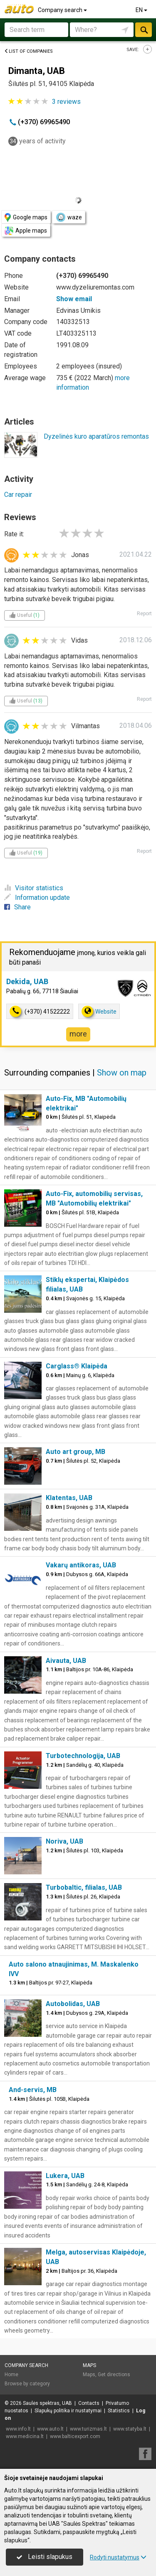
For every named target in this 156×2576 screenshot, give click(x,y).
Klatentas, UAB (69, 1498)
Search (144, 29)
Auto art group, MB (75, 1452)
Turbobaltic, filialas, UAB (84, 1887)
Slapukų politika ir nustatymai (68, 2411)
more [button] (78, 1033)
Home (11, 2374)
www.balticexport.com (75, 2436)
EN (142, 10)
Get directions (114, 2374)
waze (68, 217)
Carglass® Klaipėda (76, 1366)
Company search (63, 10)
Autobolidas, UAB (73, 2004)
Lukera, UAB (65, 2176)
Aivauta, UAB (66, 1661)
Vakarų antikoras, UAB (81, 1565)
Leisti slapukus (44, 2557)
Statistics (119, 2411)
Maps (89, 2365)
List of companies (28, 51)
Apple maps (26, 230)
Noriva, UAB (64, 1841)
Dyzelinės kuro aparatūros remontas (96, 436)
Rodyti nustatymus (118, 2557)
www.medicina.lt (25, 2436)
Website (99, 1011)
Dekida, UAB (27, 981)
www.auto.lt (50, 2429)
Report (144, 613)
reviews (66, 102)
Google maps (26, 217)
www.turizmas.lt (88, 2429)
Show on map (121, 1073)
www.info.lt (18, 2429)
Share (17, 907)
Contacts (88, 2403)
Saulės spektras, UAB (47, 2403)
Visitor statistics (33, 888)
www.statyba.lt (129, 2429)
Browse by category (27, 2384)
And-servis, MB (33, 2090)
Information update (37, 897)
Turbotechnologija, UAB (83, 1756)
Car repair (18, 495)
